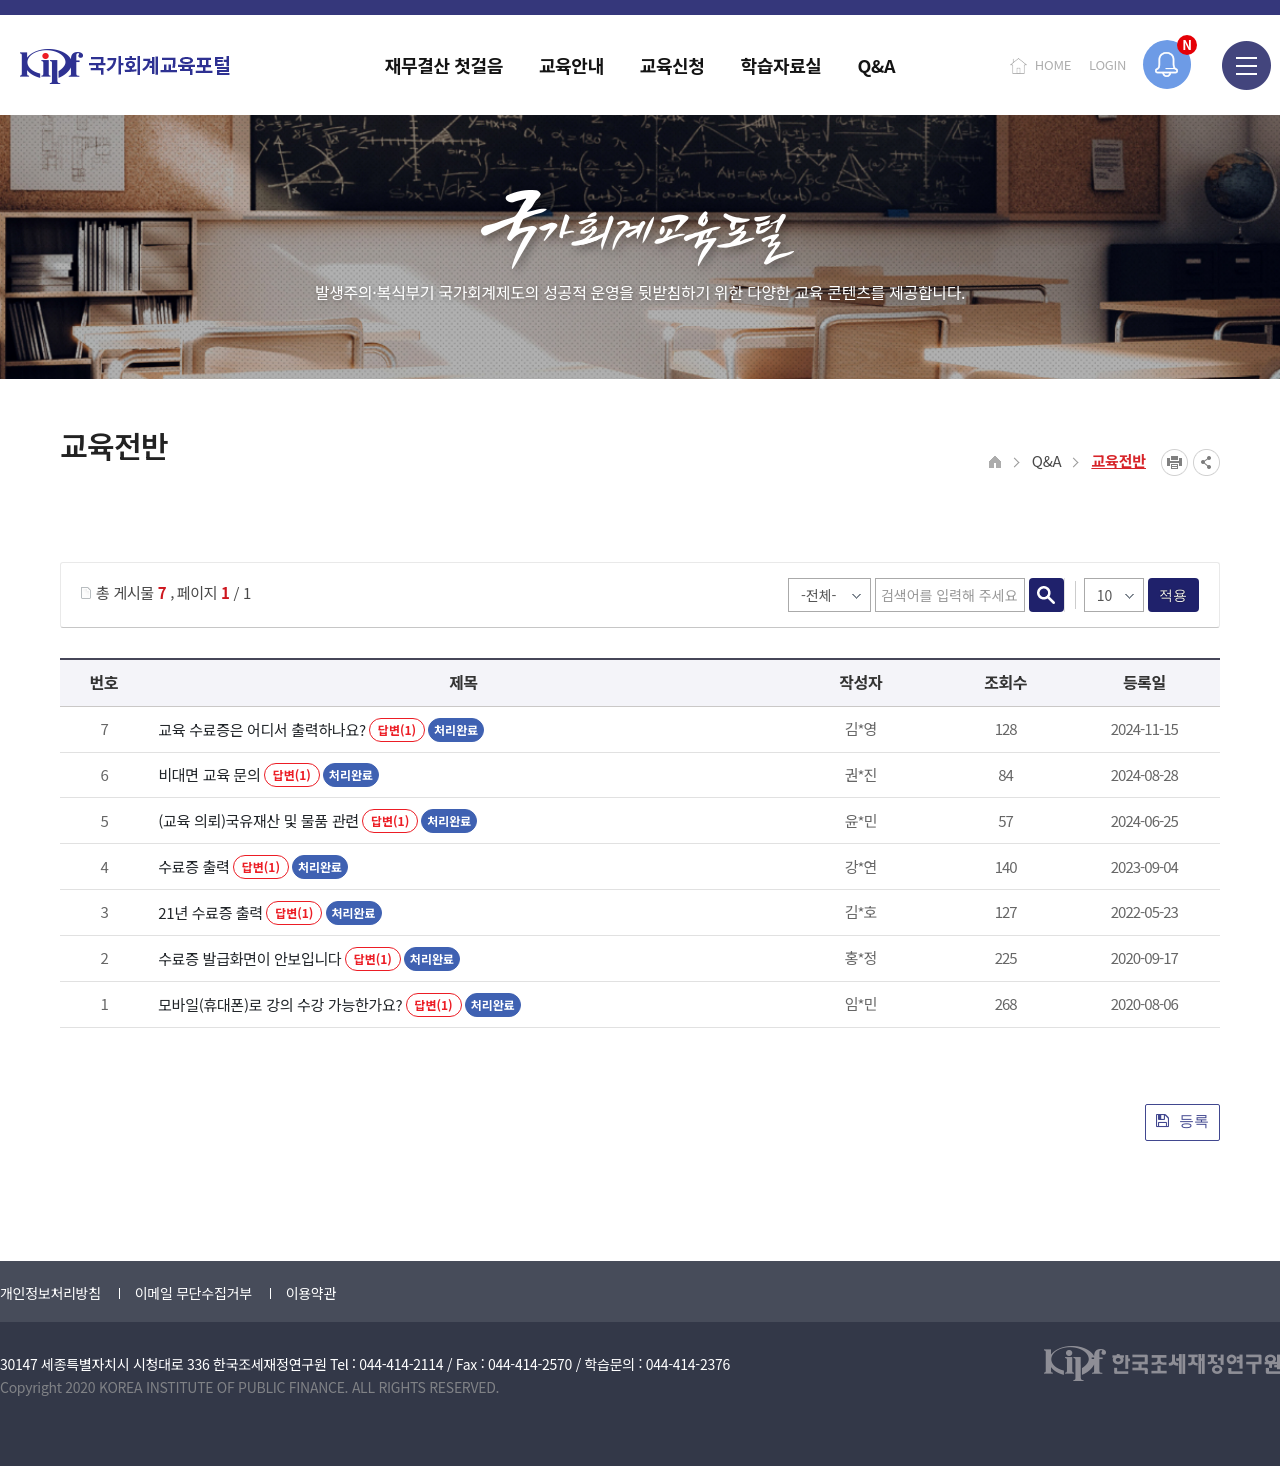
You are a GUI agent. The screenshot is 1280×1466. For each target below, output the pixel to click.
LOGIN (1107, 64)
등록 (1182, 1120)
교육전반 (1118, 460)
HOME (1053, 64)
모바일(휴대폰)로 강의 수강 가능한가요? (280, 1004)
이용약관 (311, 1293)
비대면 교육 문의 (209, 774)
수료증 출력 (193, 866)
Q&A (1047, 460)
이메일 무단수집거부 (193, 1293)
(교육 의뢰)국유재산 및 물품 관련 (258, 820)
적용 (1173, 595)
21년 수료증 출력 (210, 912)
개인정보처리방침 (50, 1293)
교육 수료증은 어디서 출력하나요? (262, 729)
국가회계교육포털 (125, 66)
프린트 (1174, 462)
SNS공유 (1206, 462)
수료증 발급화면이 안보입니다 (249, 958)
